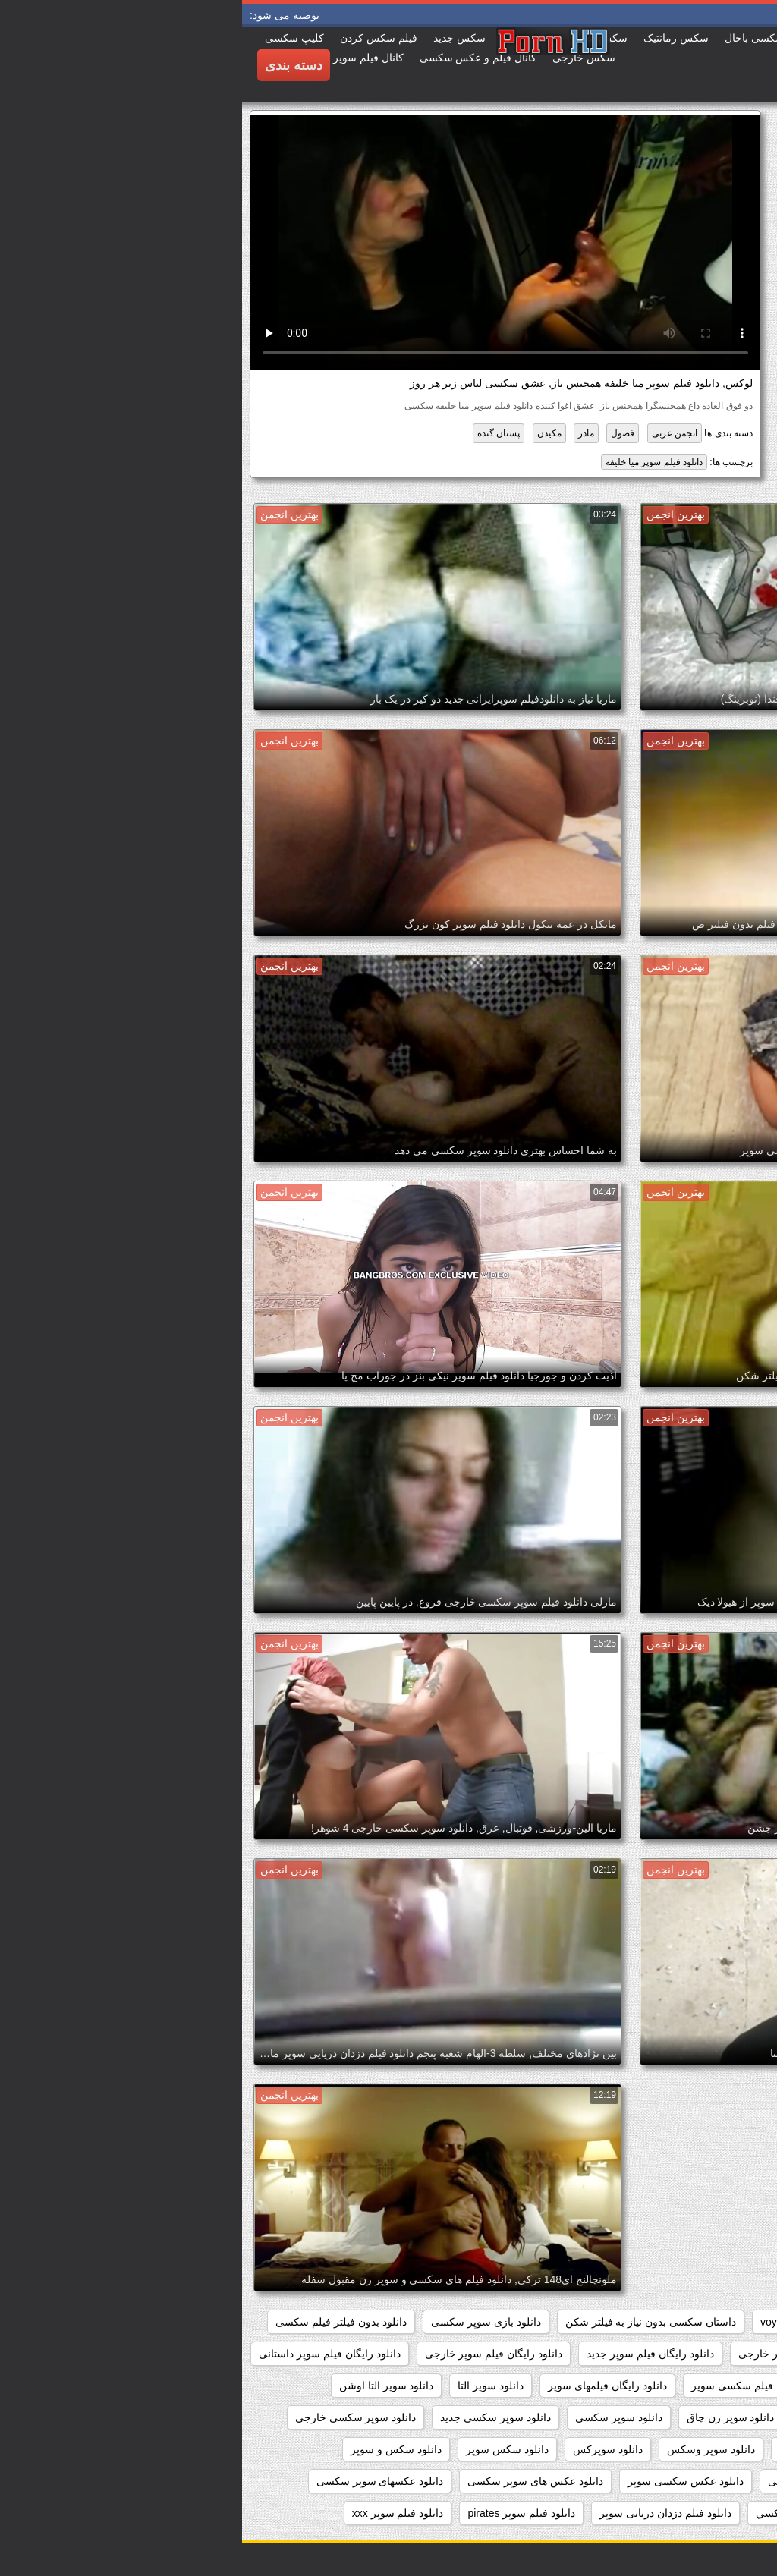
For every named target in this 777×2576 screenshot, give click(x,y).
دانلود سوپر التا (248, 2385)
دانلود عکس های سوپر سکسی (293, 2481)
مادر (344, 433)
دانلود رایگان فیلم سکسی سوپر (519, 2385)
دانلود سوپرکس (366, 2449)
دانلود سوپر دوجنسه (600, 2417)
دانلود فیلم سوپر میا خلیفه (412, 462)
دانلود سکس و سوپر (154, 2449)
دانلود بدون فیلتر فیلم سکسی (99, 2322)
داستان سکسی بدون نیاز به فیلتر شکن (408, 2322)
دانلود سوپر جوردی (711, 2417)
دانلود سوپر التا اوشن (144, 2385)
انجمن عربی (432, 433)
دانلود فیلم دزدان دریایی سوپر (423, 2513)
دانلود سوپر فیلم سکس (589, 2449)
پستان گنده (256, 433)
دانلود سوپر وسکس (469, 2449)
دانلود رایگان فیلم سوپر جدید (408, 2354)
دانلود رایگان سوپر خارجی (554, 2354)
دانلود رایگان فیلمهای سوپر (365, 2385)
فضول (380, 433)
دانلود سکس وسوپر (709, 2481)
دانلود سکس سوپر (265, 2449)
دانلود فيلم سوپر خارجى (699, 2513)
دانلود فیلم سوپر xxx (156, 2513)
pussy (652, 2322)
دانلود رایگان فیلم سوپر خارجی (252, 2354)
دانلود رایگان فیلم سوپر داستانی (88, 2354)
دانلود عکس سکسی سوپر (443, 2481)
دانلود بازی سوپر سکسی (244, 2322)
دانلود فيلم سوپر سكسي (568, 2513)
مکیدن (307, 433)
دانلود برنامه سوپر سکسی (694, 2354)
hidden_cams (721, 2322)
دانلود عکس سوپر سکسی (584, 2481)
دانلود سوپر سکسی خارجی (114, 2417)
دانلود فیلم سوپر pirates (279, 2513)
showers (594, 2322)
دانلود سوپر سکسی (376, 2417)
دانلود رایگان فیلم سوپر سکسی (683, 2385)
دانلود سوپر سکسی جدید (253, 2417)
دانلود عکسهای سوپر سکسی (138, 2481)
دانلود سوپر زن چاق (489, 2417)
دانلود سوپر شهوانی (709, 2449)
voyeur (534, 2322)
